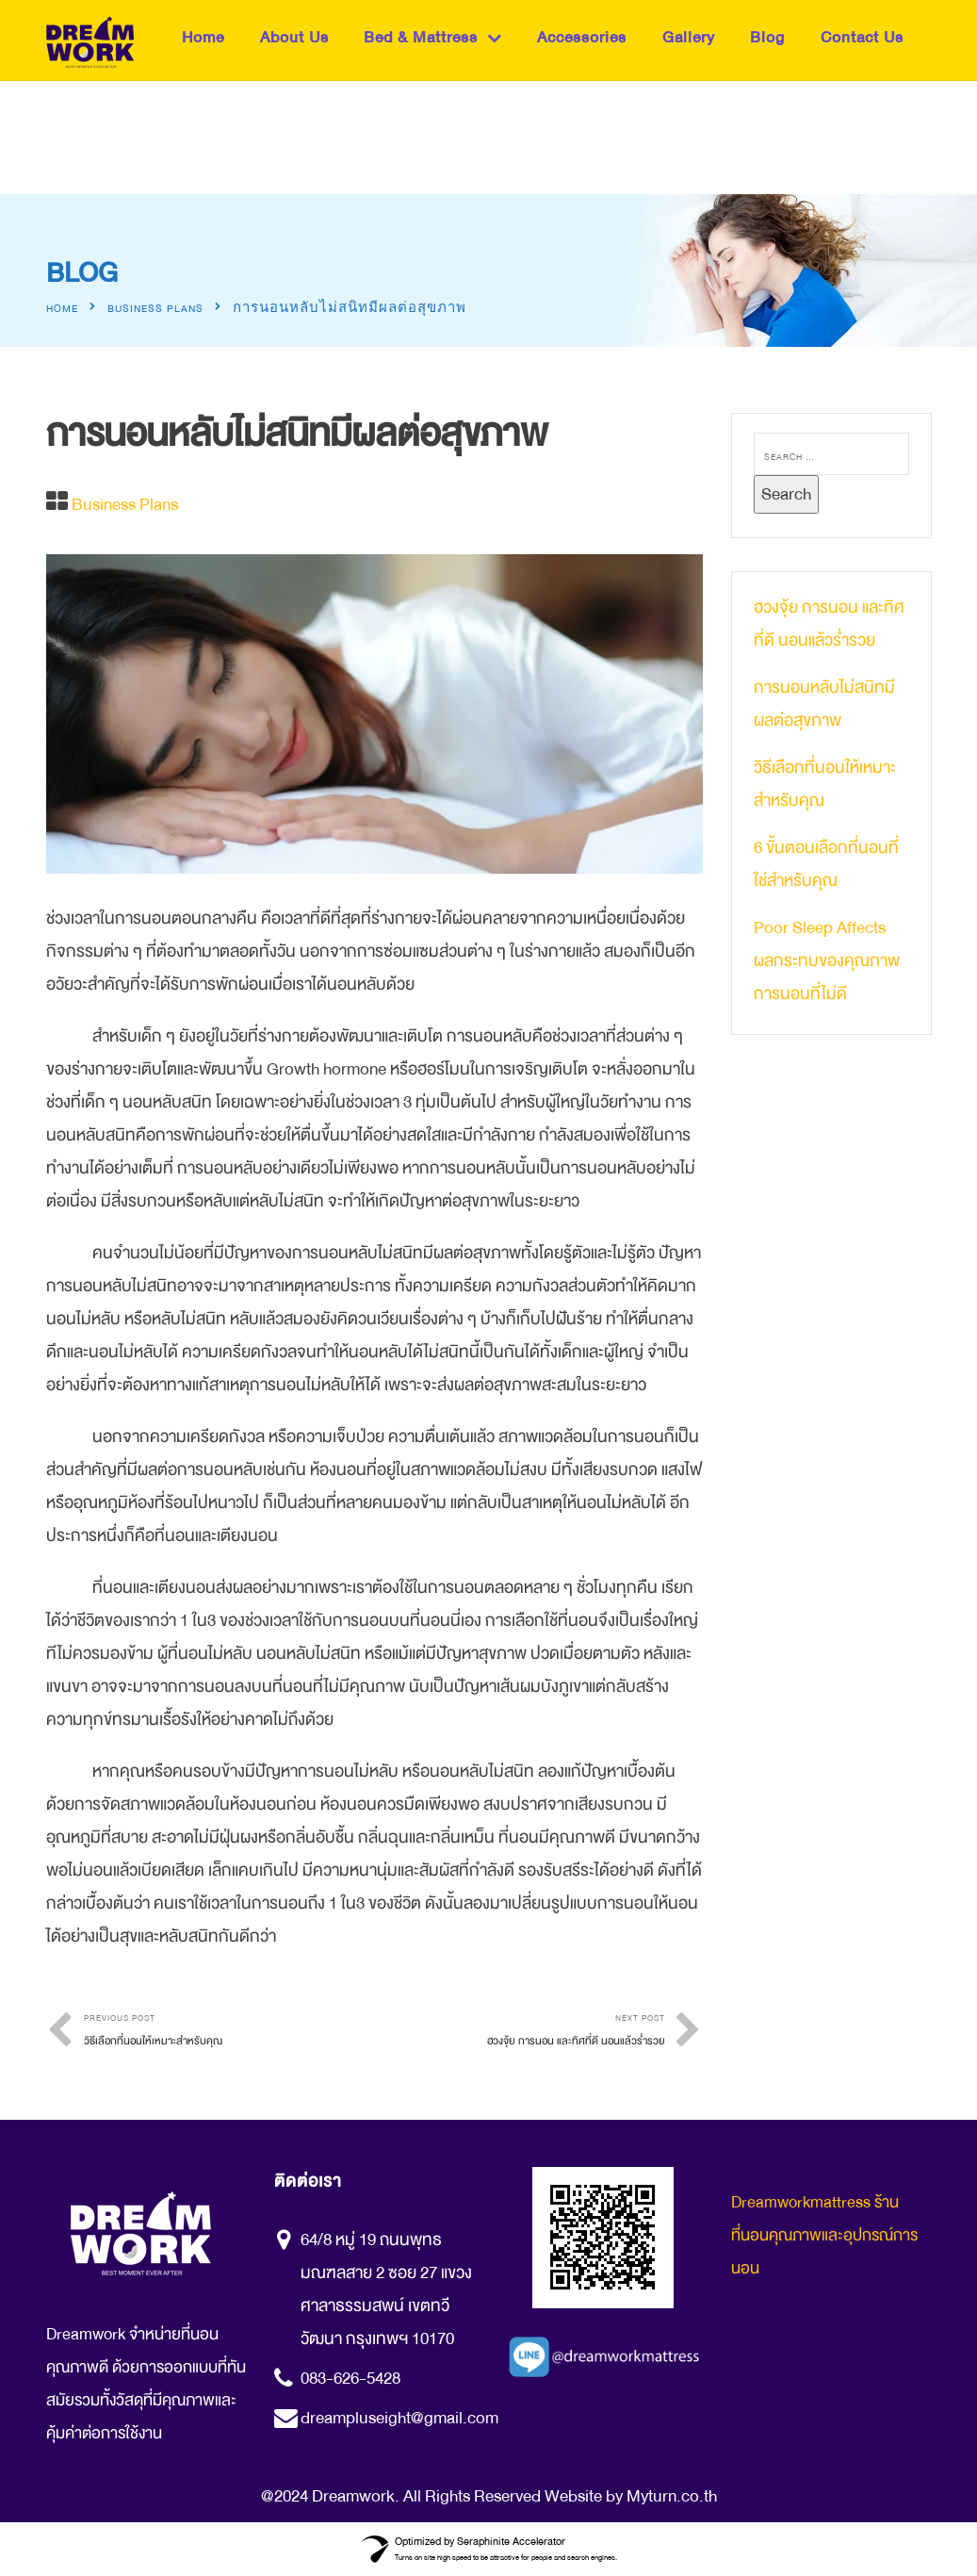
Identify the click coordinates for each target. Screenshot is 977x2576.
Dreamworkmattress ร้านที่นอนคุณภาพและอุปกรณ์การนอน (824, 2235)
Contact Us (862, 37)
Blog (767, 37)
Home (203, 37)
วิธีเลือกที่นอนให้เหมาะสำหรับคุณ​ (825, 783)
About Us (294, 37)
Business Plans (155, 309)
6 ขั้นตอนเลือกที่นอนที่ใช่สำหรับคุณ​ (826, 863)
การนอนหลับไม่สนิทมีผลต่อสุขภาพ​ (824, 703)
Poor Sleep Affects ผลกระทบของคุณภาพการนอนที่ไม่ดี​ (827, 960)
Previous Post (229, 2032)
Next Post (519, 2032)
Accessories (582, 37)
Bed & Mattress (421, 37)
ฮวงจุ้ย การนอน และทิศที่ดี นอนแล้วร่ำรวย (829, 623)
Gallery (688, 37)
